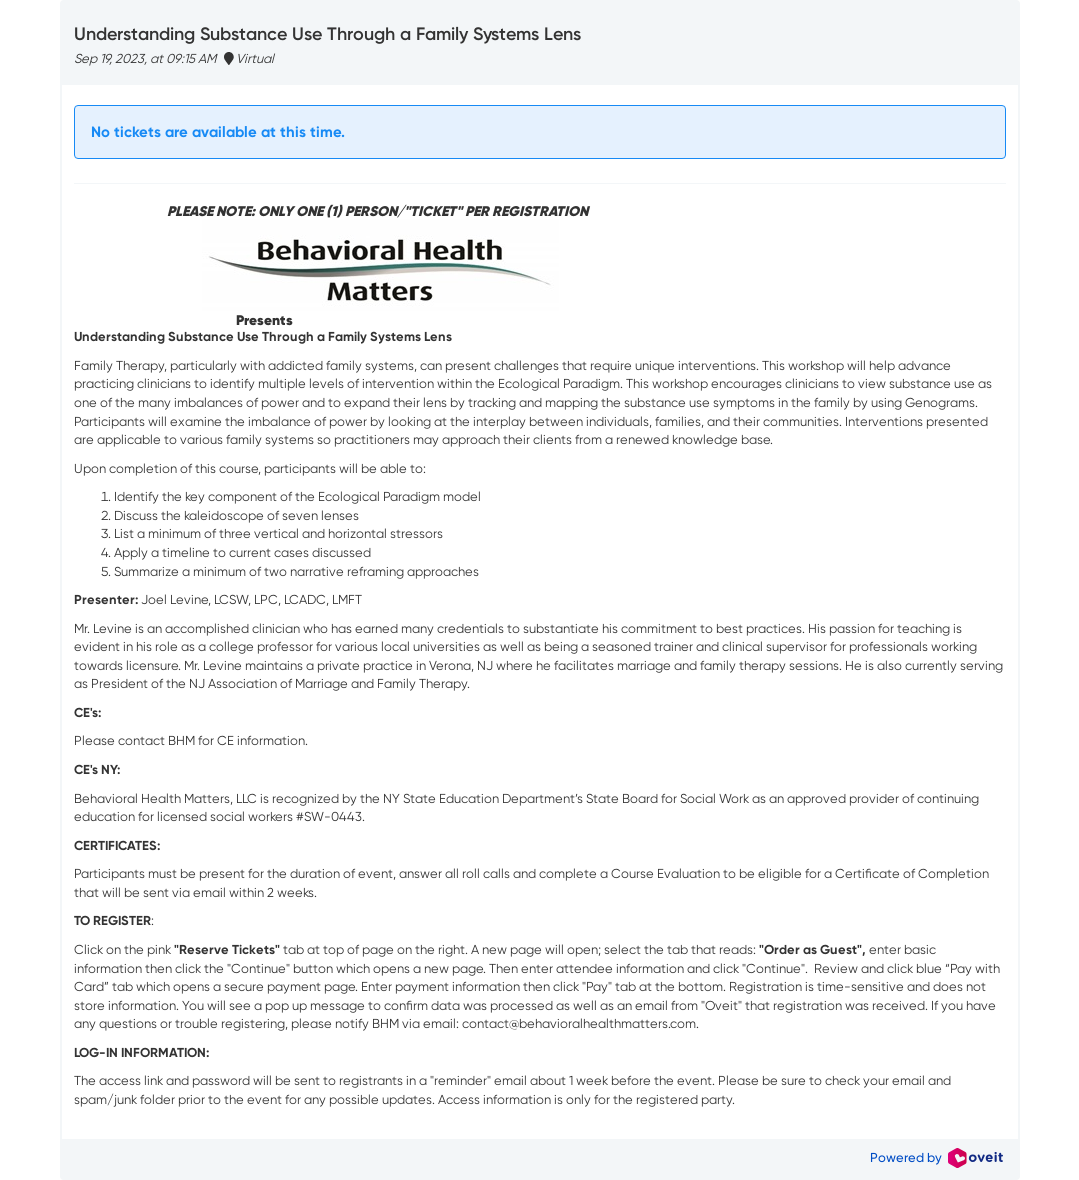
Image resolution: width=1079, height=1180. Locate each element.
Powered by (936, 1157)
